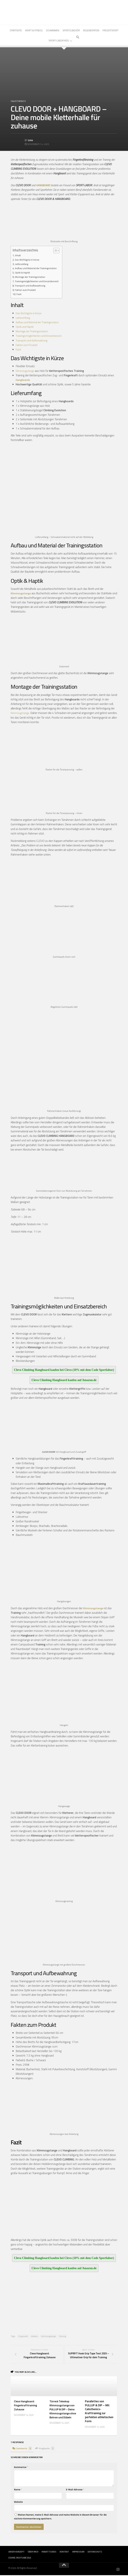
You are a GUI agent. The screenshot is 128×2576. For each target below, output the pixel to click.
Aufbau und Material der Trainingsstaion (38, 322)
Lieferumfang (22, 264)
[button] (78, 37)
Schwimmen (52, 30)
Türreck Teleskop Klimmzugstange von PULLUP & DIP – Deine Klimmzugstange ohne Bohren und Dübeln (63, 2410)
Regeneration (91, 30)
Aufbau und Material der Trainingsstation (37, 268)
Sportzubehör (71, 30)
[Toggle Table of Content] (58, 250)
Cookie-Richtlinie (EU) (19, 2558)
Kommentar (21, 2468)
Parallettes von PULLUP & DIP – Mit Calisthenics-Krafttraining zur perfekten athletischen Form (99, 2412)
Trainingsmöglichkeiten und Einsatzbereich (38, 281)
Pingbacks (46, 2449)
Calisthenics (19, 101)
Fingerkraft (23, 2336)
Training (62, 2336)
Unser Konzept (16, 2552)
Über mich (33, 2552)
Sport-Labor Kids (59, 40)
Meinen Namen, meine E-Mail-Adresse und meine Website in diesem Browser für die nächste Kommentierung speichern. (60, 2517)
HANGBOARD (43, 185)
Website (18, 2502)
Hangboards (23, 380)
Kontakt (64, 2552)
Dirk (30, 140)
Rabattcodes (49, 2552)
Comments (22, 2449)
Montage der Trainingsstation (31, 277)
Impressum (78, 2552)
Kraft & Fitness (34, 30)
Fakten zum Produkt (26, 290)
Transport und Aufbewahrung (31, 286)
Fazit (19, 294)
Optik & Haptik (23, 273)
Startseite (16, 30)
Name (18, 2490)
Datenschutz (95, 2552)
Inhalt (18, 255)
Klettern (34, 2336)
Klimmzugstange (25, 371)
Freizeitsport (110, 30)
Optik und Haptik (25, 327)
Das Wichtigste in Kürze (28, 260)
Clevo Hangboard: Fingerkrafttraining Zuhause (25, 2406)
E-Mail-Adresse (75, 2490)
